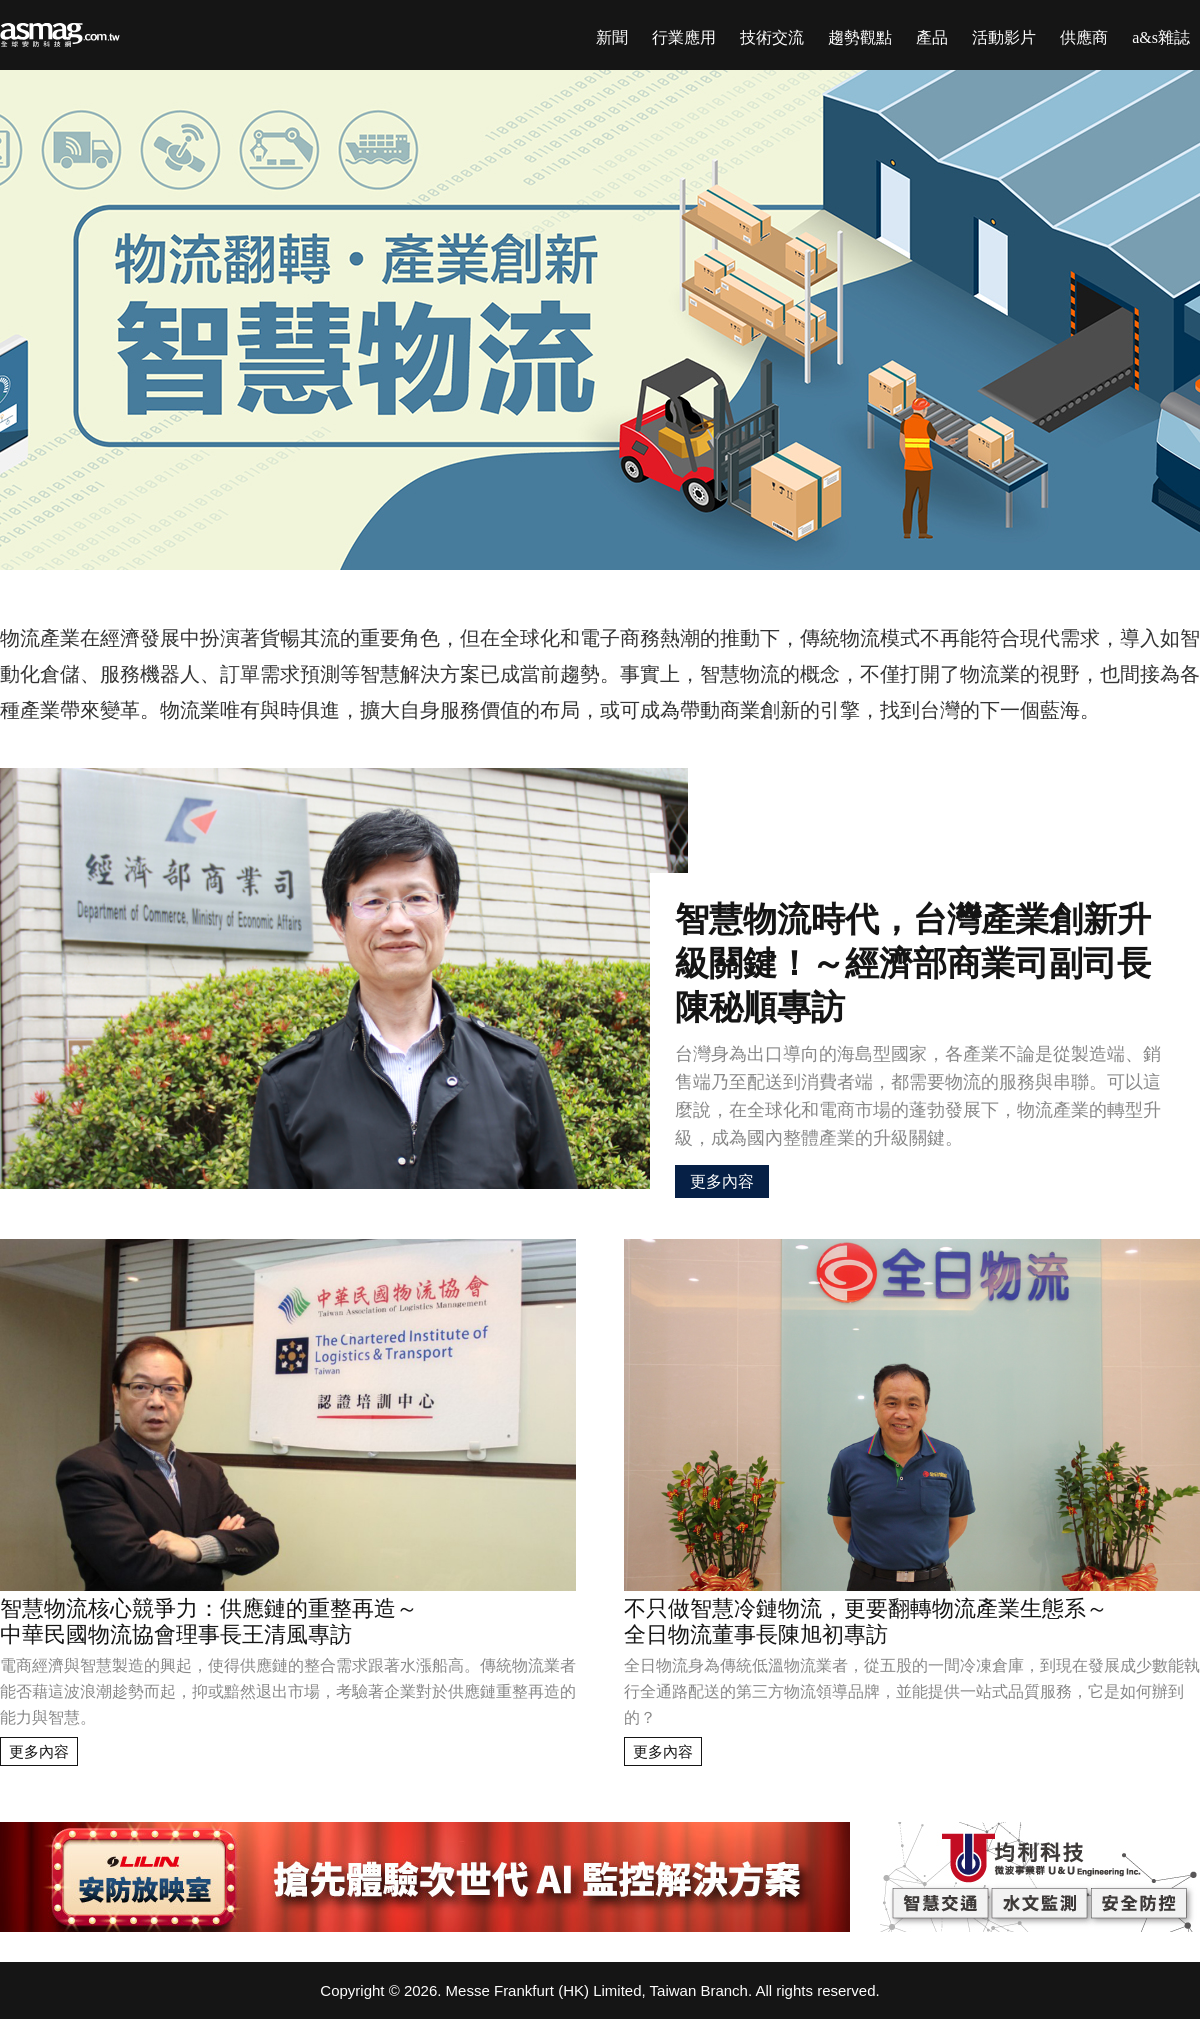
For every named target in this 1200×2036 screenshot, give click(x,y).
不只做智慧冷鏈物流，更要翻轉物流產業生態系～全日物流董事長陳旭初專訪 (866, 1621)
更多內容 (722, 1181)
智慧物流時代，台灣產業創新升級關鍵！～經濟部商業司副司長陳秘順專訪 (913, 963)
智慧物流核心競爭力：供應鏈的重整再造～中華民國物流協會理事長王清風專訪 (209, 1621)
